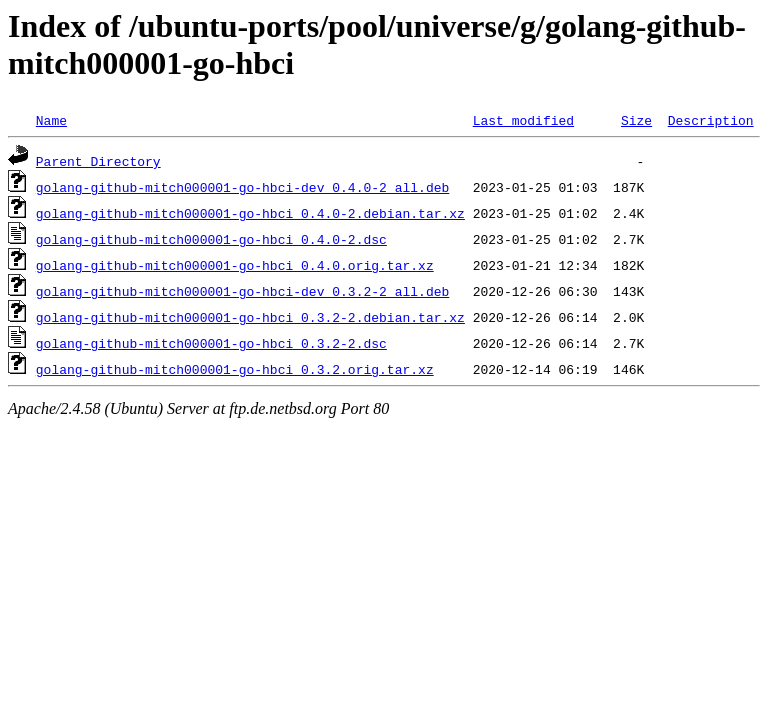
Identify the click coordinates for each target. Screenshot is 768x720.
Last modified (523, 120)
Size (636, 120)
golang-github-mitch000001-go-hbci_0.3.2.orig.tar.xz (235, 369)
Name (51, 120)
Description (711, 120)
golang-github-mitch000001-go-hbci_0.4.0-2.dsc (211, 239)
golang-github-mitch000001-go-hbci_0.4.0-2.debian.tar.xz (250, 213)
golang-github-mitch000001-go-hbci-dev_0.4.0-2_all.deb (242, 187)
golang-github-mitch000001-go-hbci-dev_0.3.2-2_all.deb (242, 291)
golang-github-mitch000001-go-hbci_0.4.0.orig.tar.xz (235, 265)
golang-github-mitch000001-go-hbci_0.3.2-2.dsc (211, 343)
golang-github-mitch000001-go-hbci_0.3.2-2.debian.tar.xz (250, 317)
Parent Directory (98, 161)
